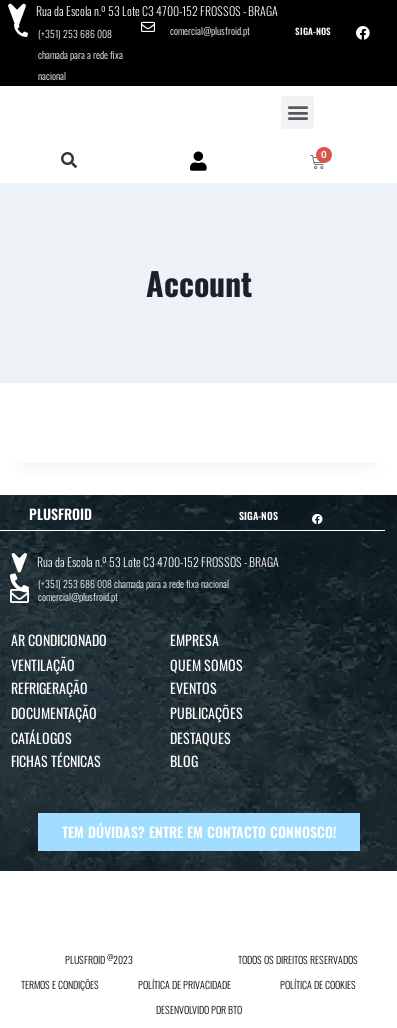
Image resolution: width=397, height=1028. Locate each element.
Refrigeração (49, 687)
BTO (235, 1009)
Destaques (200, 737)
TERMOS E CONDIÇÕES (60, 984)
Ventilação (43, 664)
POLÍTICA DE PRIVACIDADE (184, 984)
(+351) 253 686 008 (75, 33)
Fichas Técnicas (56, 760)
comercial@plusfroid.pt (210, 30)
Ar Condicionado (59, 639)
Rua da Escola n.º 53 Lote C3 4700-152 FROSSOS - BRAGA (157, 10)
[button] (297, 112)
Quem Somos (206, 664)
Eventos (193, 687)
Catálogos (41, 737)
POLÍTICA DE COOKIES (318, 984)
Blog (184, 760)
